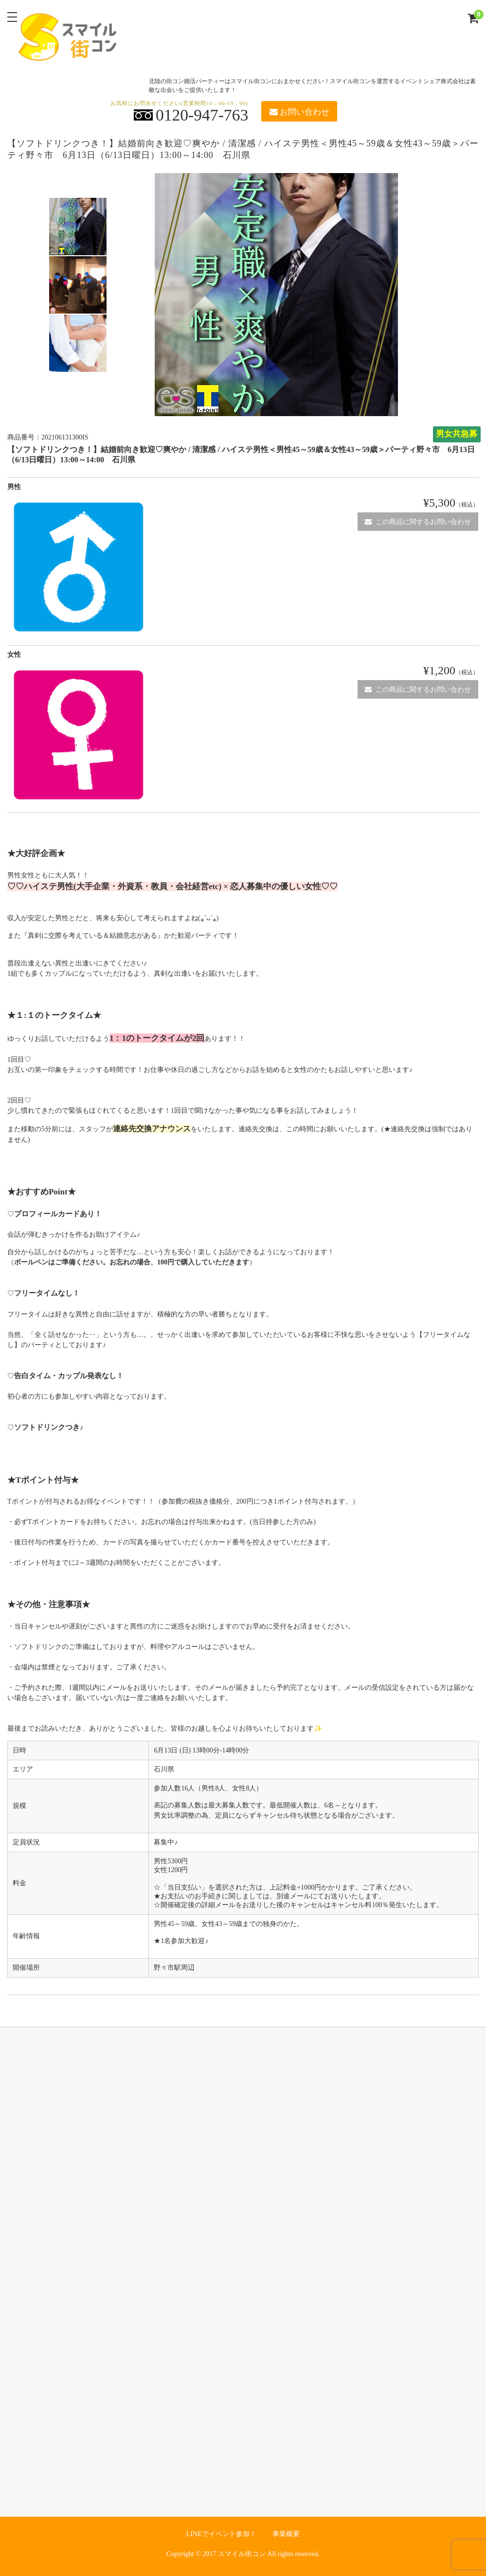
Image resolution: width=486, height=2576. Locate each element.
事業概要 (286, 2534)
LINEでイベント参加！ (221, 2534)
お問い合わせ (299, 112)
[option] (78, 226)
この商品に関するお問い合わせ (418, 522)
